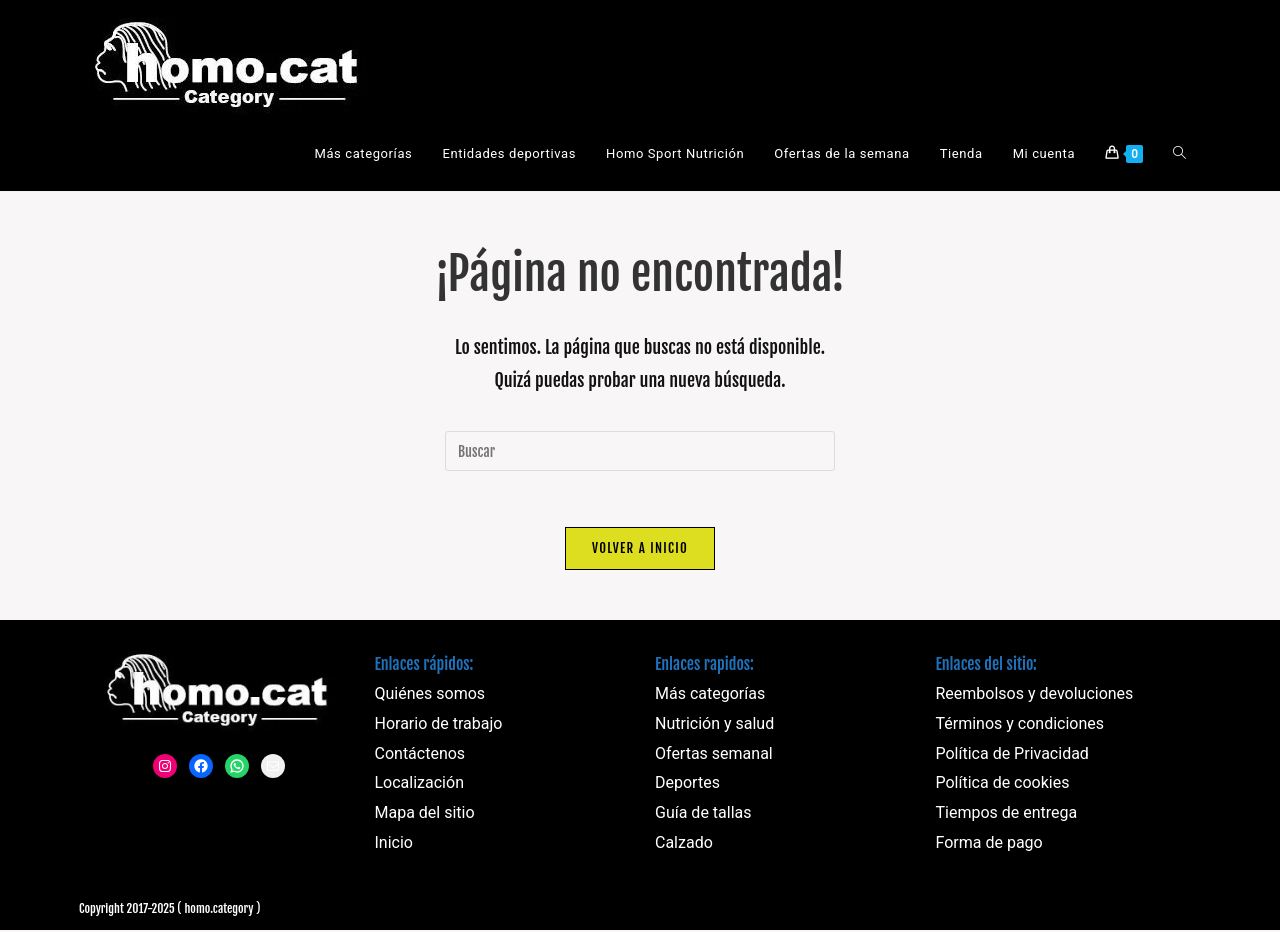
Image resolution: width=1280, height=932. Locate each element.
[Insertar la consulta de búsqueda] (640, 451)
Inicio (394, 846)
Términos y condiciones (1020, 727)
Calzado (684, 846)
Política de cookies (1003, 786)
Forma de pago (989, 846)
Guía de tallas (703, 816)
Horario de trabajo (439, 727)
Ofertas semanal (714, 757)
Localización (419, 786)
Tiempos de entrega (1007, 816)
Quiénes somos (430, 697)
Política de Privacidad (1012, 757)
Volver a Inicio (640, 552)
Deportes (687, 786)
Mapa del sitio (425, 816)
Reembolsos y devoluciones (1035, 697)
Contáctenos (420, 757)
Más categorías (710, 697)
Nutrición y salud (714, 727)
